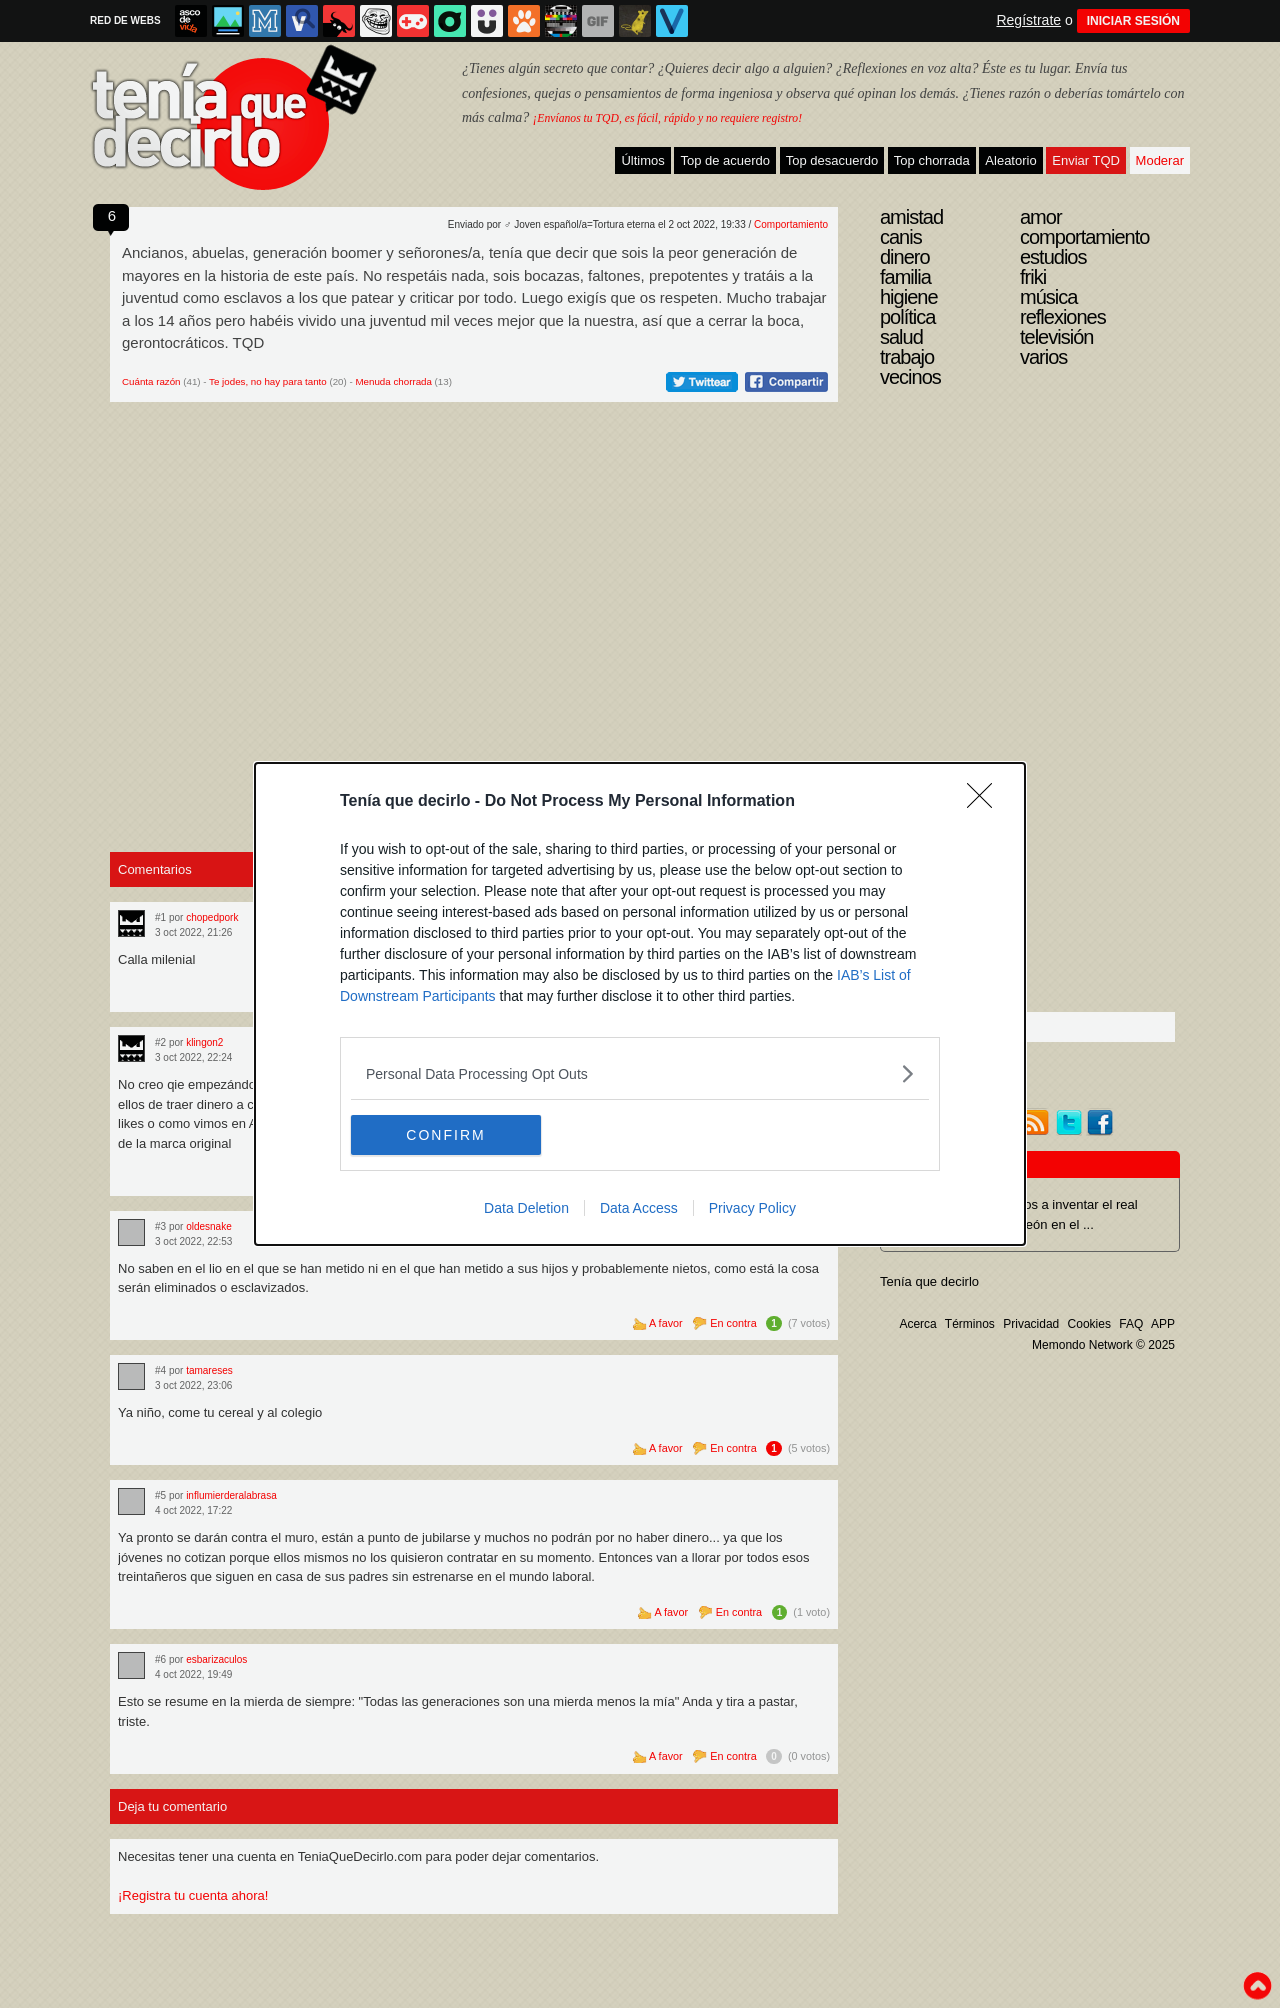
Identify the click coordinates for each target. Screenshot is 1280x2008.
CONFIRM (445, 1134)
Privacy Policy (752, 1208)
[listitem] (640, 1073)
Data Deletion (526, 1208)
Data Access (639, 1208)
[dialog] (640, 1004)
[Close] (986, 802)
